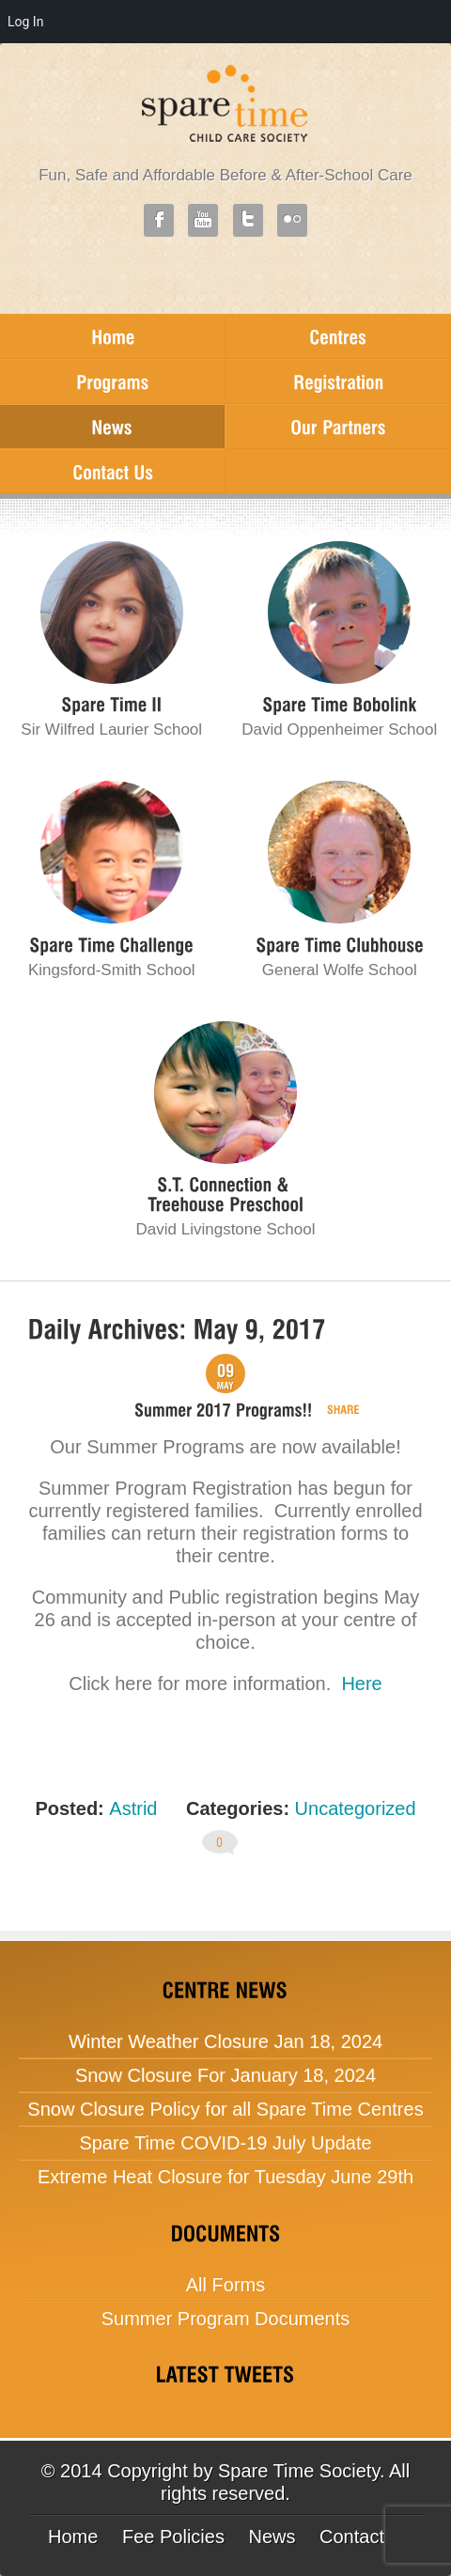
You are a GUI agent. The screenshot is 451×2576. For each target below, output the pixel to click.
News (271, 2536)
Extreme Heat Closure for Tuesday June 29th (225, 2176)
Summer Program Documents (225, 2318)
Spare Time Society (299, 2470)
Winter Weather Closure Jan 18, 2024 (225, 2041)
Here (361, 1683)
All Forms (225, 2284)
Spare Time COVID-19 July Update (225, 2143)
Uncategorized (355, 1808)
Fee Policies (173, 2536)
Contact (351, 2536)
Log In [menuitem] (25, 21)
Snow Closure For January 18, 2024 (225, 2075)
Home (73, 2536)
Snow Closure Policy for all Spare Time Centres (225, 2109)
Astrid (133, 1808)
